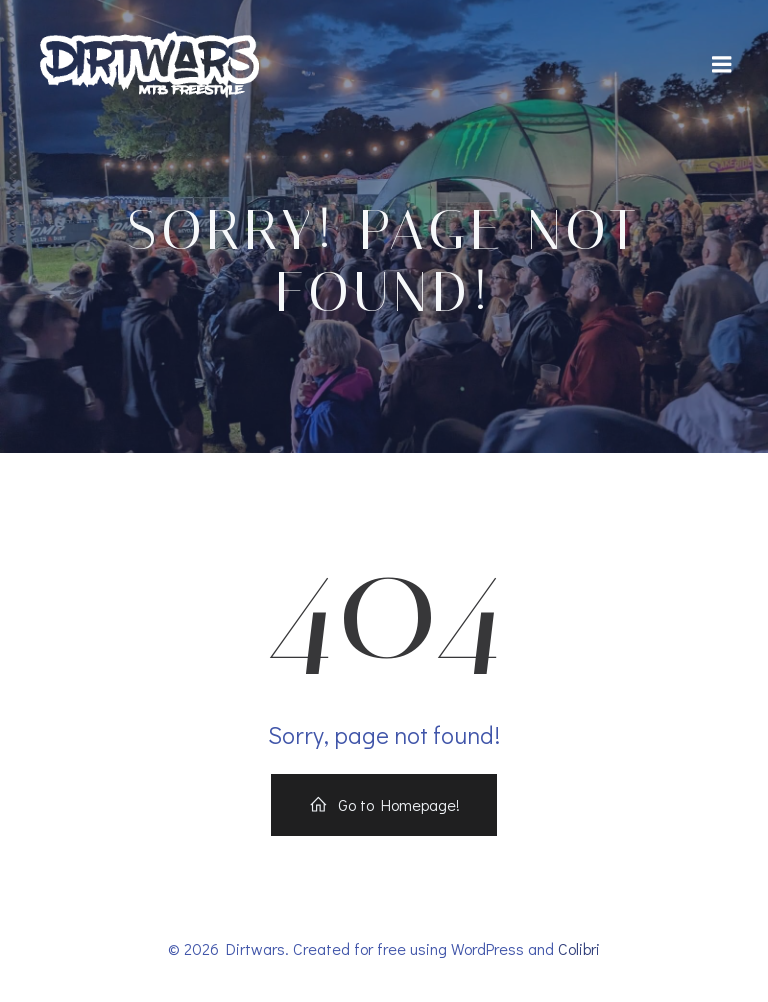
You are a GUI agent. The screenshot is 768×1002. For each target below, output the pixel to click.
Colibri (579, 948)
